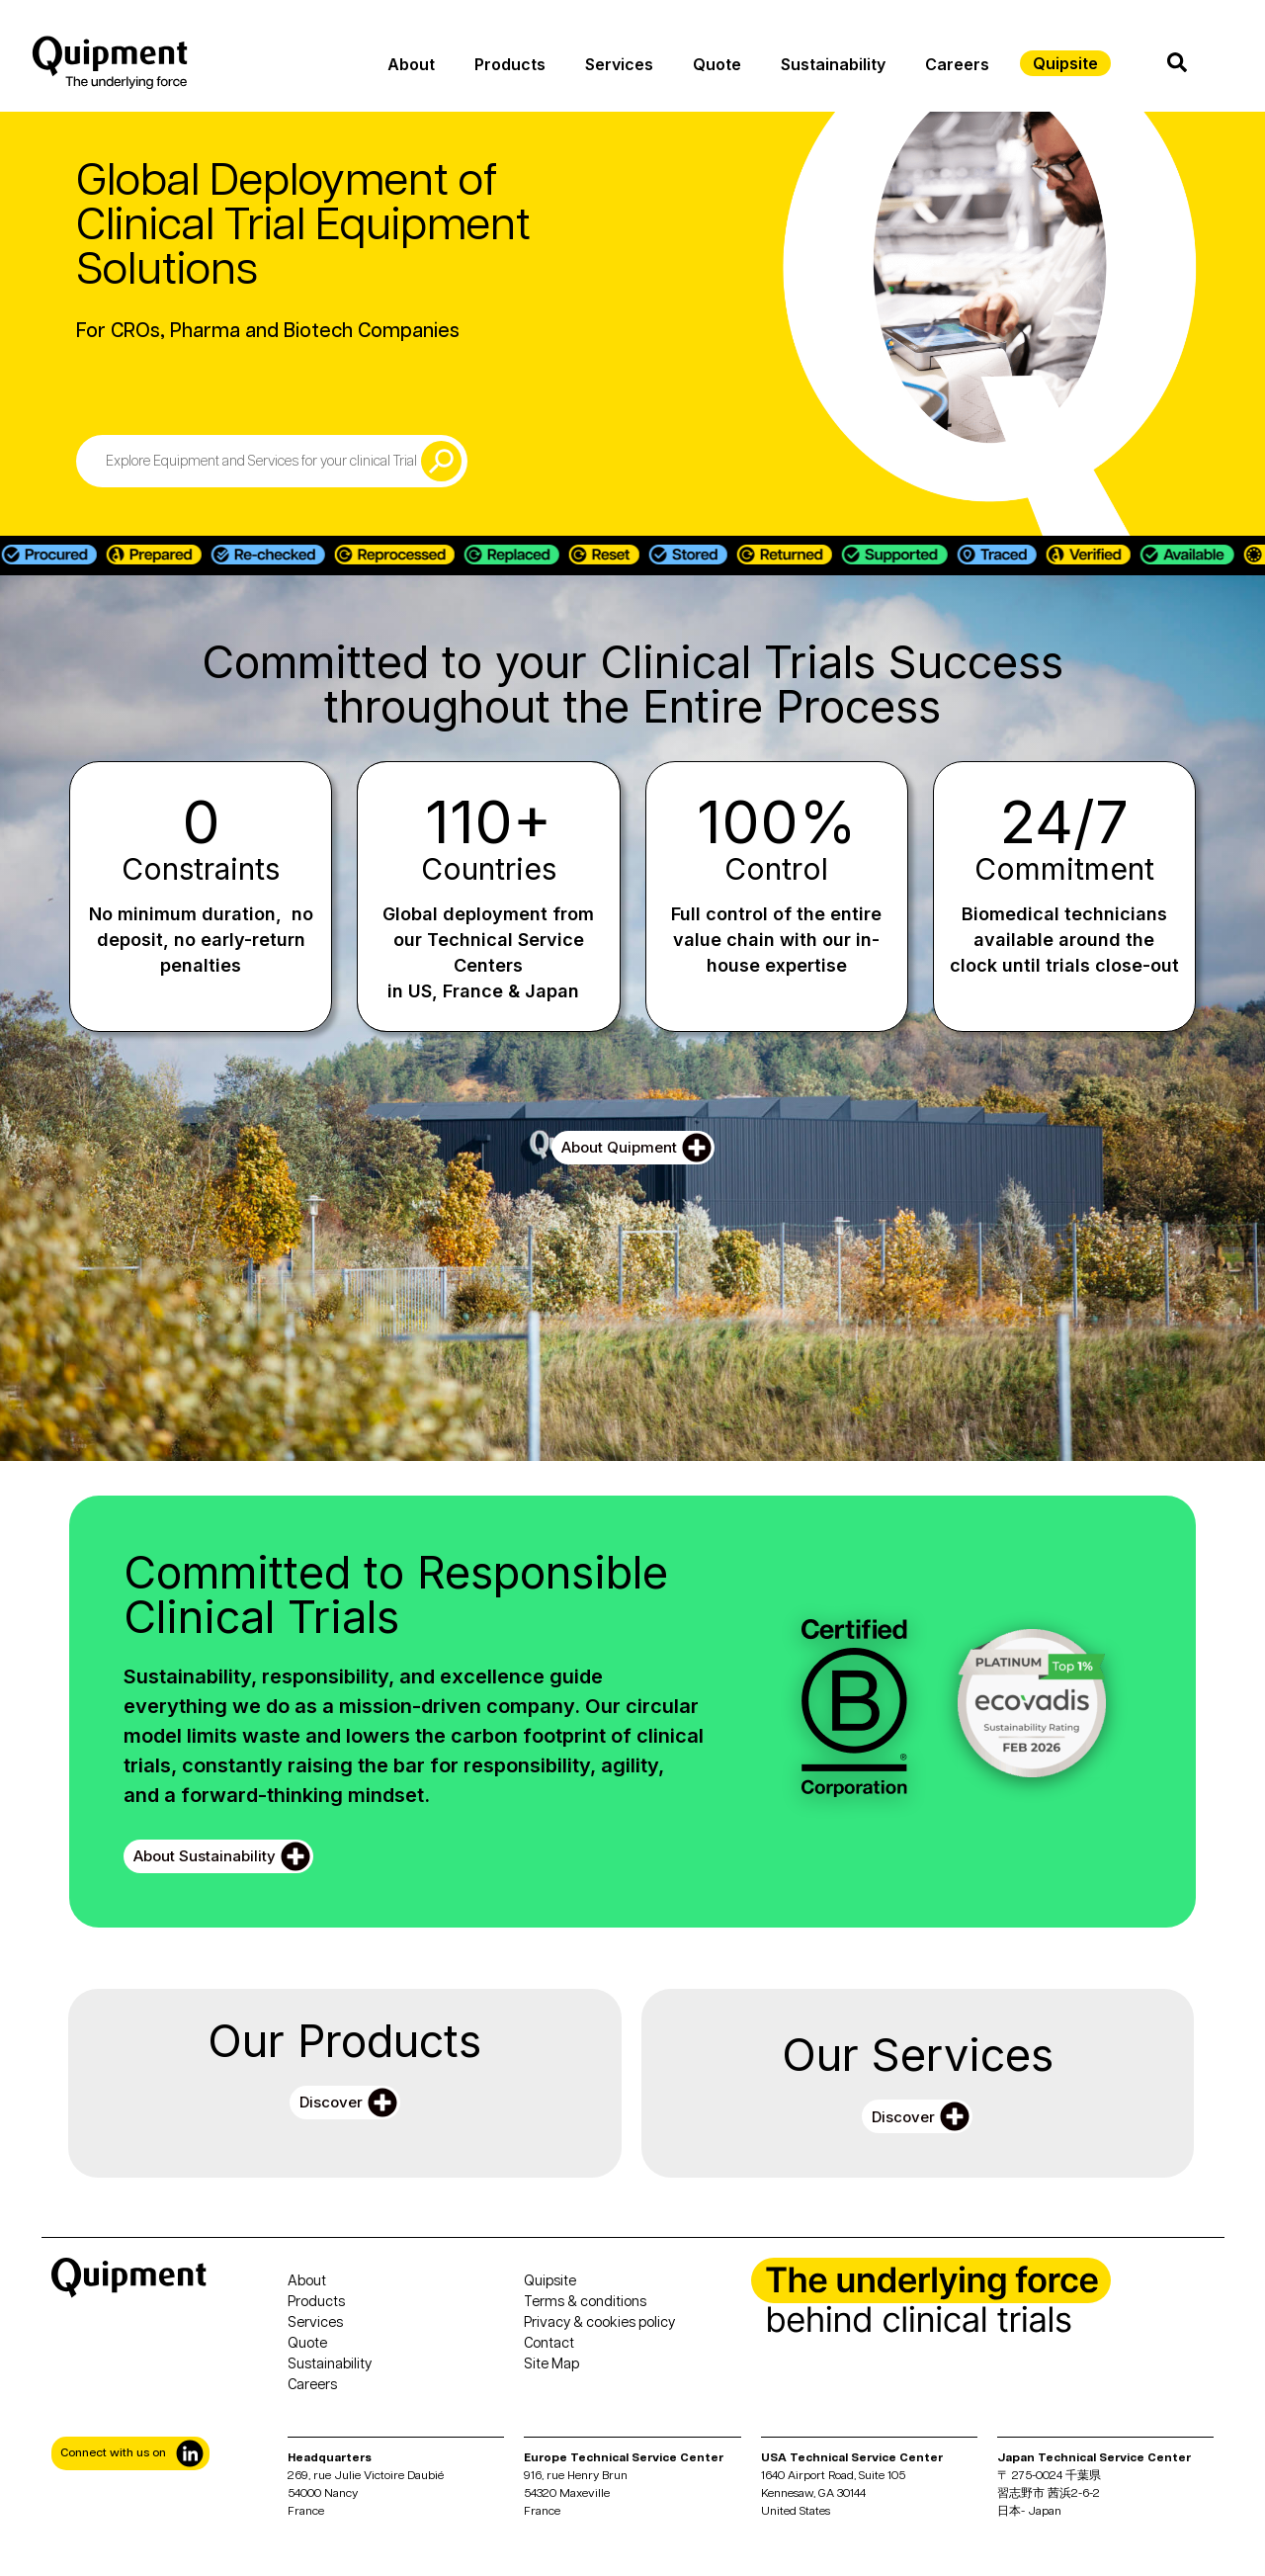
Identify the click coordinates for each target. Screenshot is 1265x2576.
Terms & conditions (585, 2302)
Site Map (551, 2364)
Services (619, 64)
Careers (957, 64)
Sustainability (833, 64)
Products (510, 64)
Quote (717, 64)
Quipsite (550, 2281)
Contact (549, 2344)
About (411, 64)
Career (309, 2385)
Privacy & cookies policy (599, 2323)
